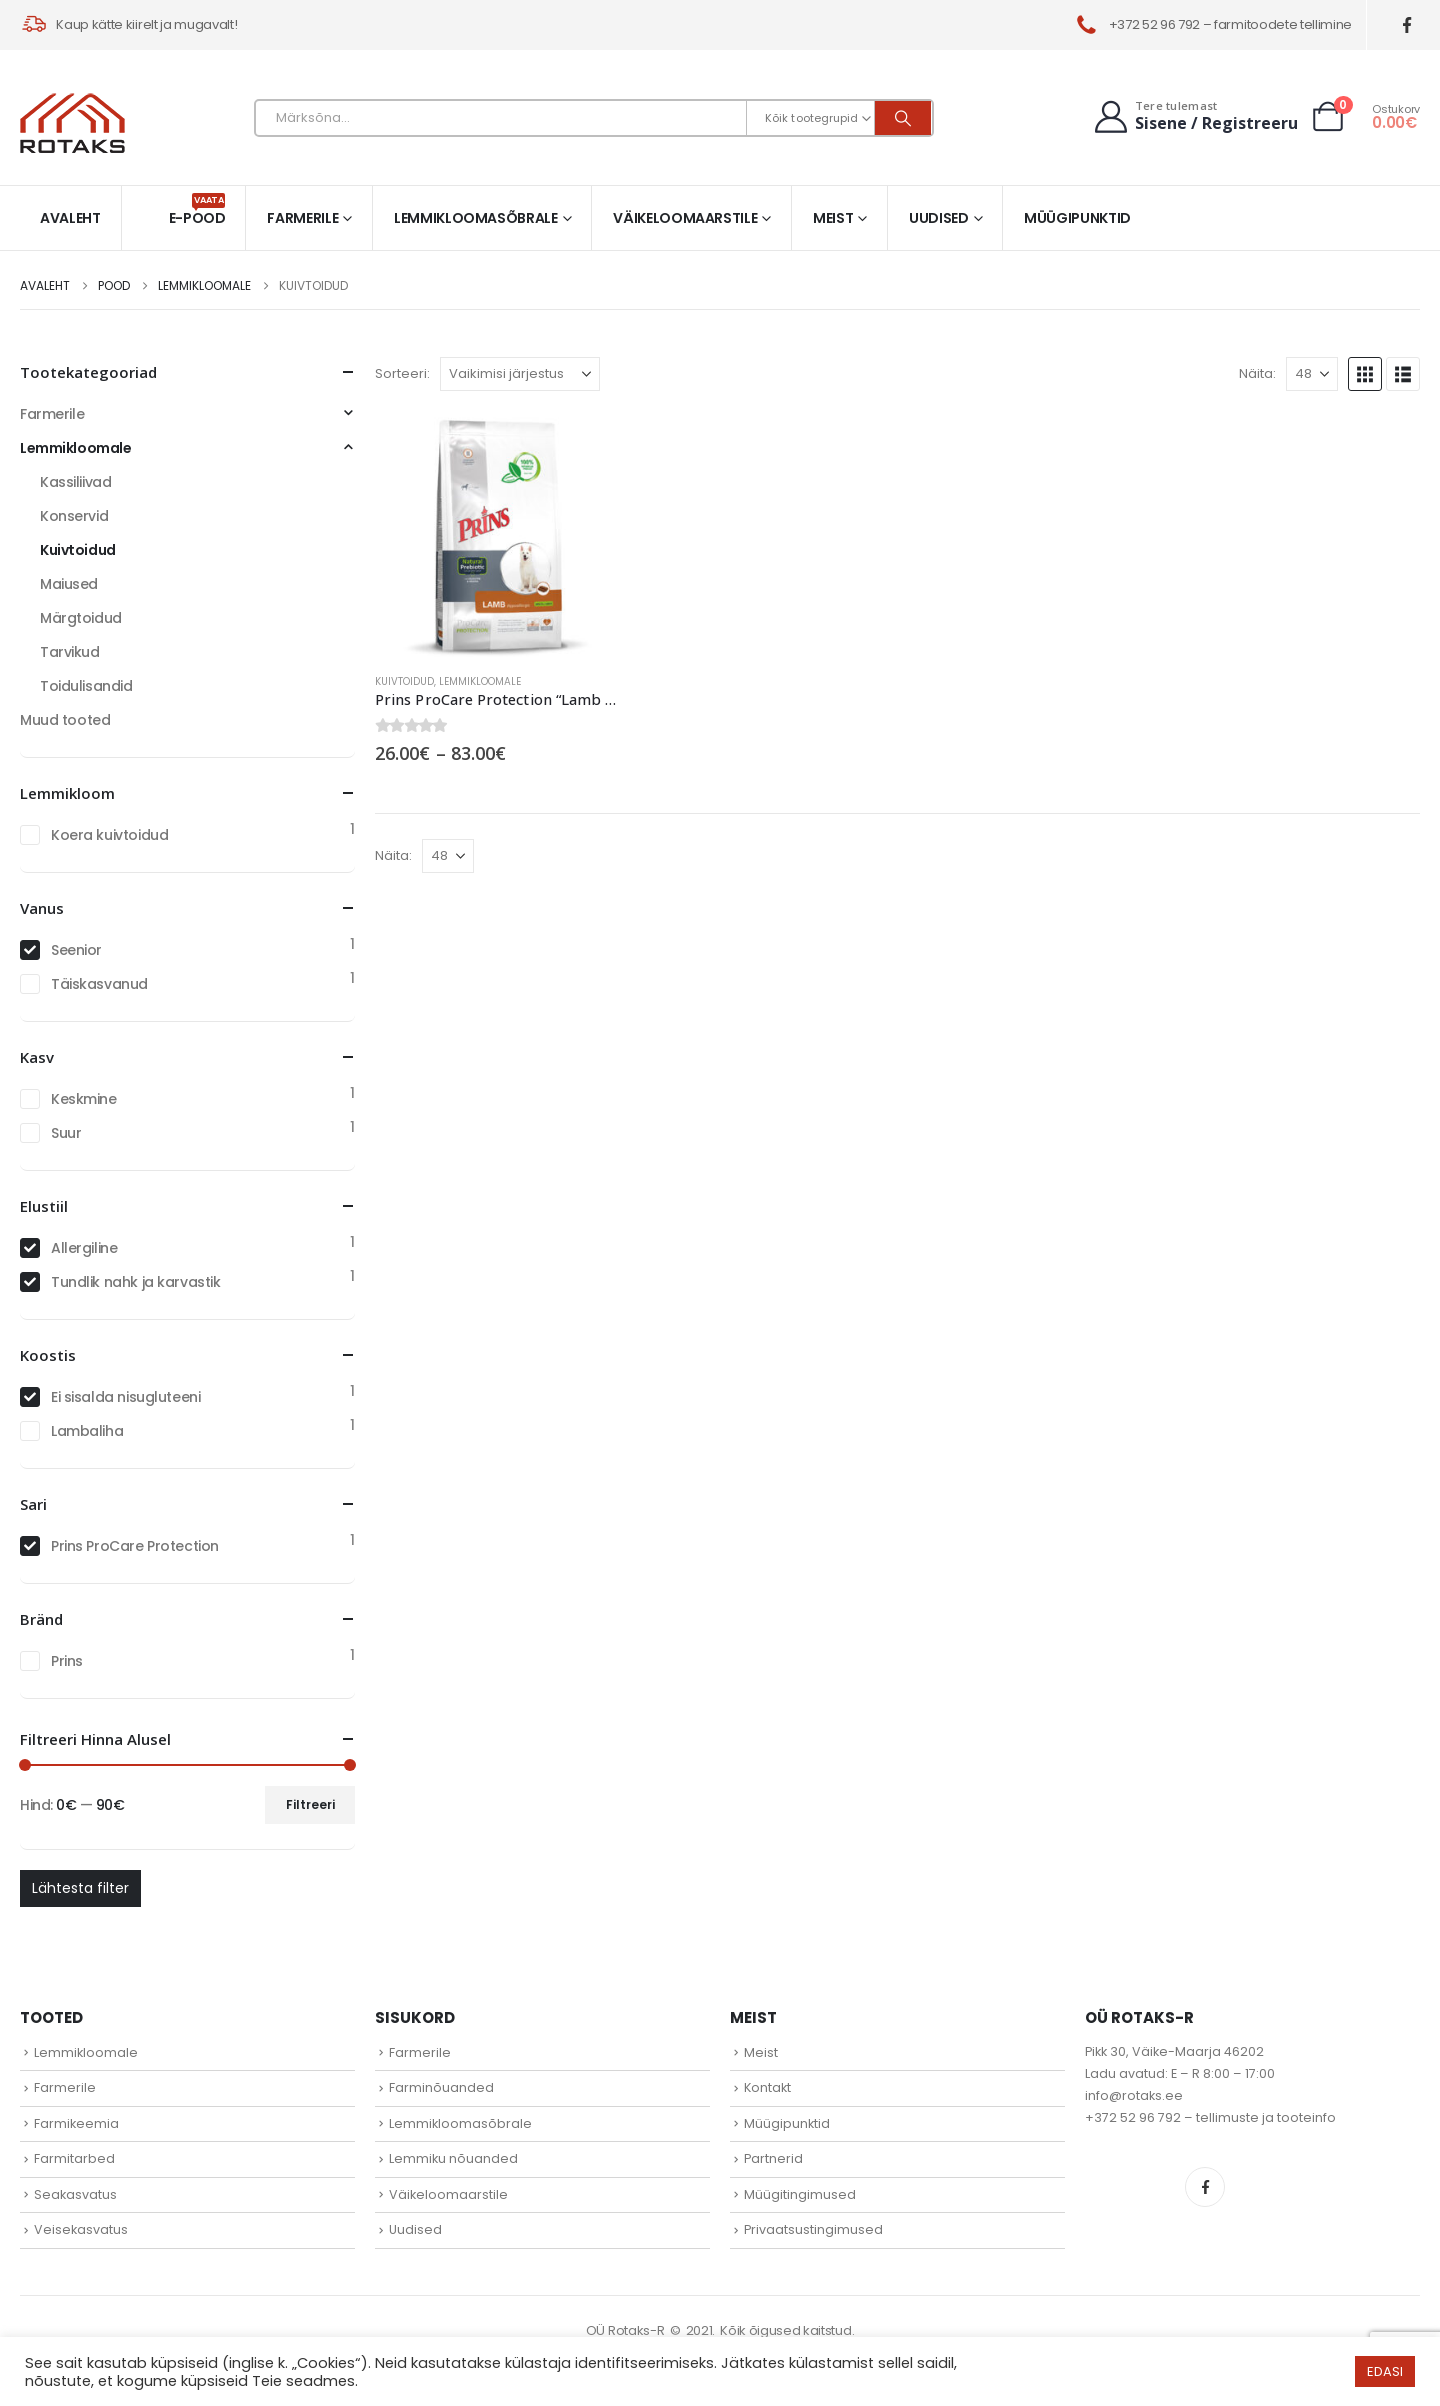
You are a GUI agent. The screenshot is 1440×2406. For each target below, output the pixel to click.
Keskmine (84, 1099)
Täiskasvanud (99, 984)
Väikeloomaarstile (685, 218)
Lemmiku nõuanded (453, 2158)
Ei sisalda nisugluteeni (125, 1397)
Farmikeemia (76, 2123)
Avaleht (70, 218)
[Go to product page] (498, 534)
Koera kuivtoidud (109, 835)
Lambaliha (87, 1431)
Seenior (76, 950)
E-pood (197, 210)
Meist (833, 218)
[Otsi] (903, 118)
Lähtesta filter (80, 1888)
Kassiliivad (75, 482)
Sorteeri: (402, 373)
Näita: (1257, 373)
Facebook (1205, 2187)
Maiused (69, 584)
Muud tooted (65, 720)
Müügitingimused (800, 2194)
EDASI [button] (1385, 2371)
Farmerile (302, 218)
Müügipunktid (1077, 218)
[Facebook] (1407, 25)
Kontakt (767, 2087)
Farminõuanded (441, 2087)
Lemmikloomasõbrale (476, 218)
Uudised (939, 218)
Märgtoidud (81, 618)
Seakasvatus (75, 2194)
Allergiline (84, 1248)
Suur (66, 1133)
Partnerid (773, 2158)
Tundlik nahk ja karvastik (136, 1282)
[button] (1365, 374)
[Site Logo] (72, 123)
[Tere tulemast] (1194, 116)
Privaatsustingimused (813, 2229)
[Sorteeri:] (520, 374)
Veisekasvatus (81, 2229)
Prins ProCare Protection (135, 1546)
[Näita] (1312, 374)
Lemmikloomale (480, 681)
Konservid (74, 516)
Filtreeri (310, 1804)
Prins (67, 1661)
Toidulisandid (86, 686)
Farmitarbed (74, 2158)
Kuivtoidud (404, 681)
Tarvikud (70, 652)
